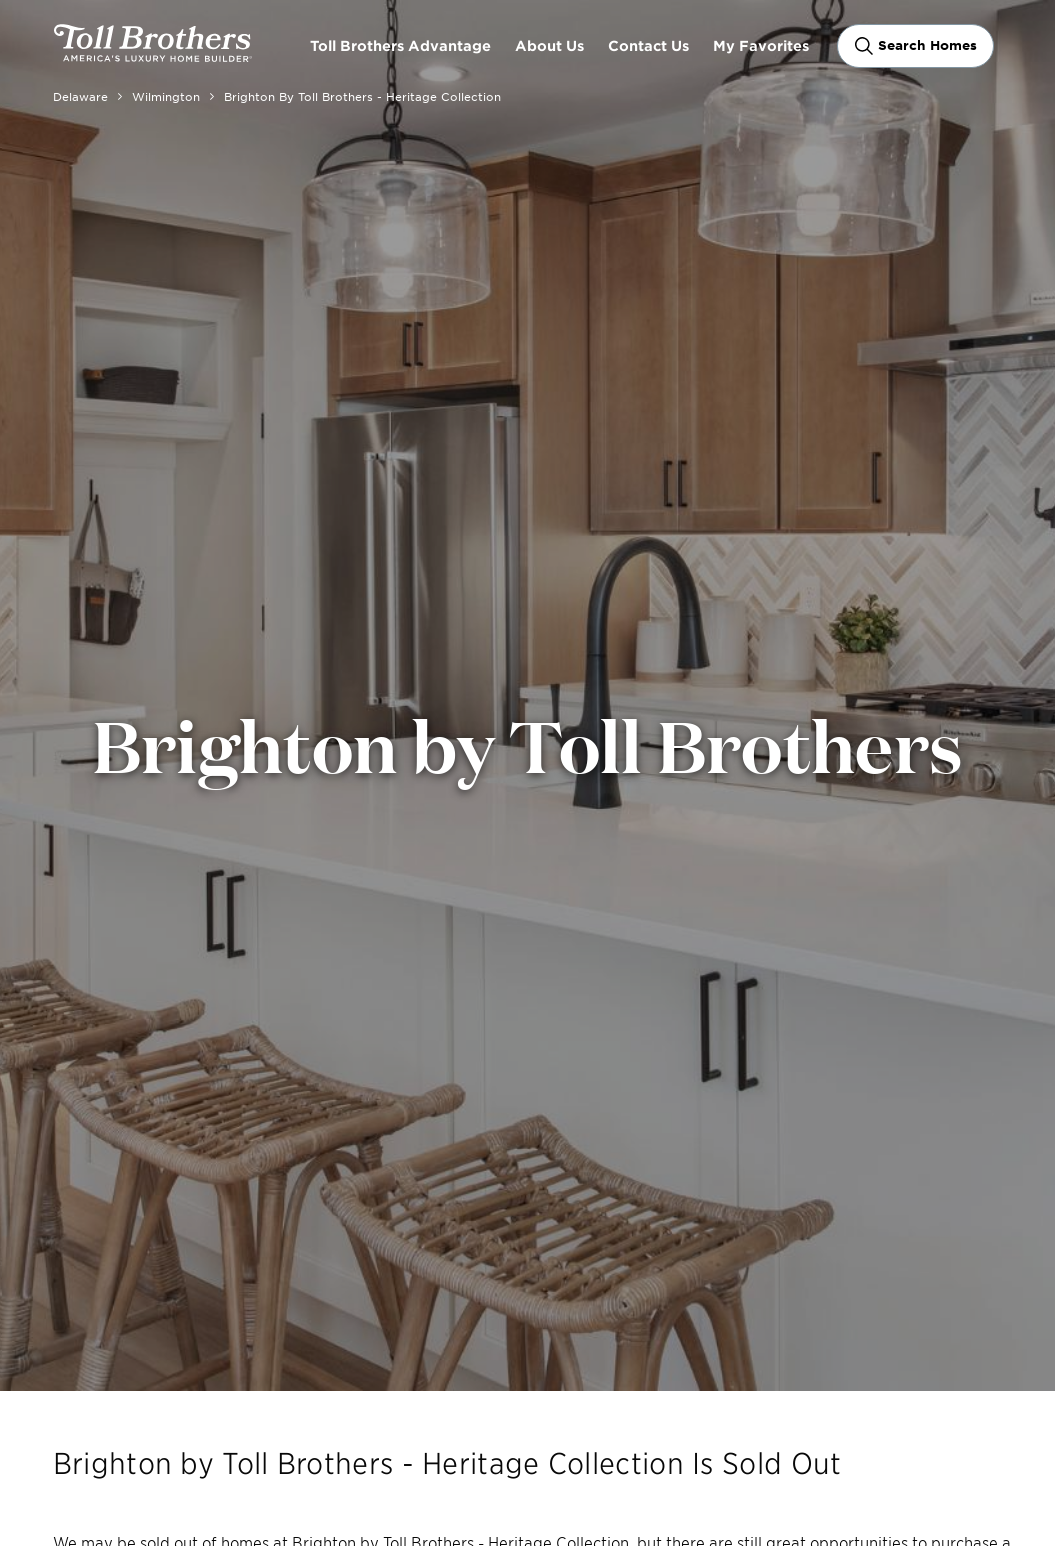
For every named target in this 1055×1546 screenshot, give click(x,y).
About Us (549, 45)
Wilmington (166, 96)
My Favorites (761, 45)
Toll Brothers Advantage (400, 45)
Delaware (80, 96)
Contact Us (648, 45)
